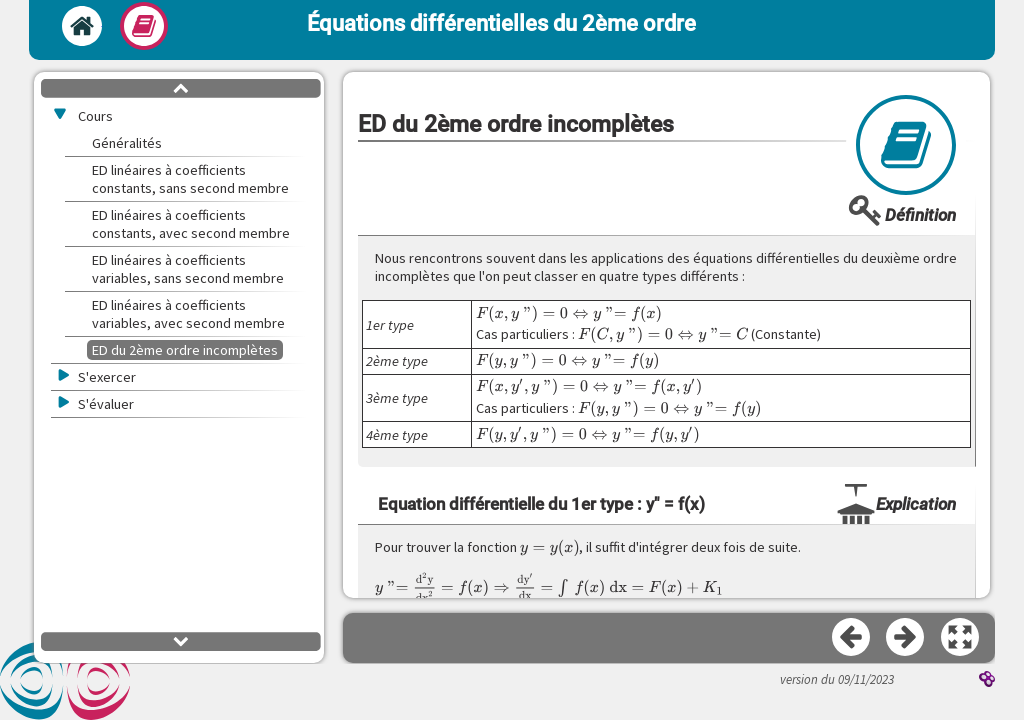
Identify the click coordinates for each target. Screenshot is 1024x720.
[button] (961, 638)
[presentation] (569, 314)
